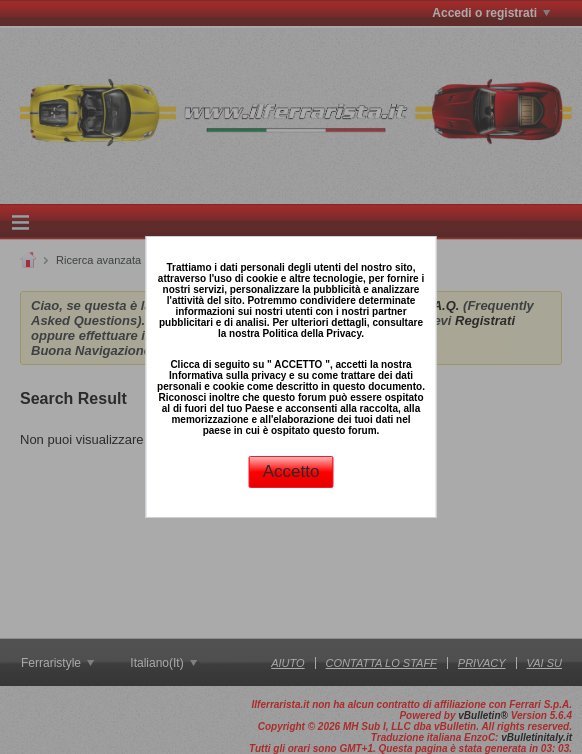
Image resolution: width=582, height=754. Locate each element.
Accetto (291, 471)
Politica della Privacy (311, 333)
